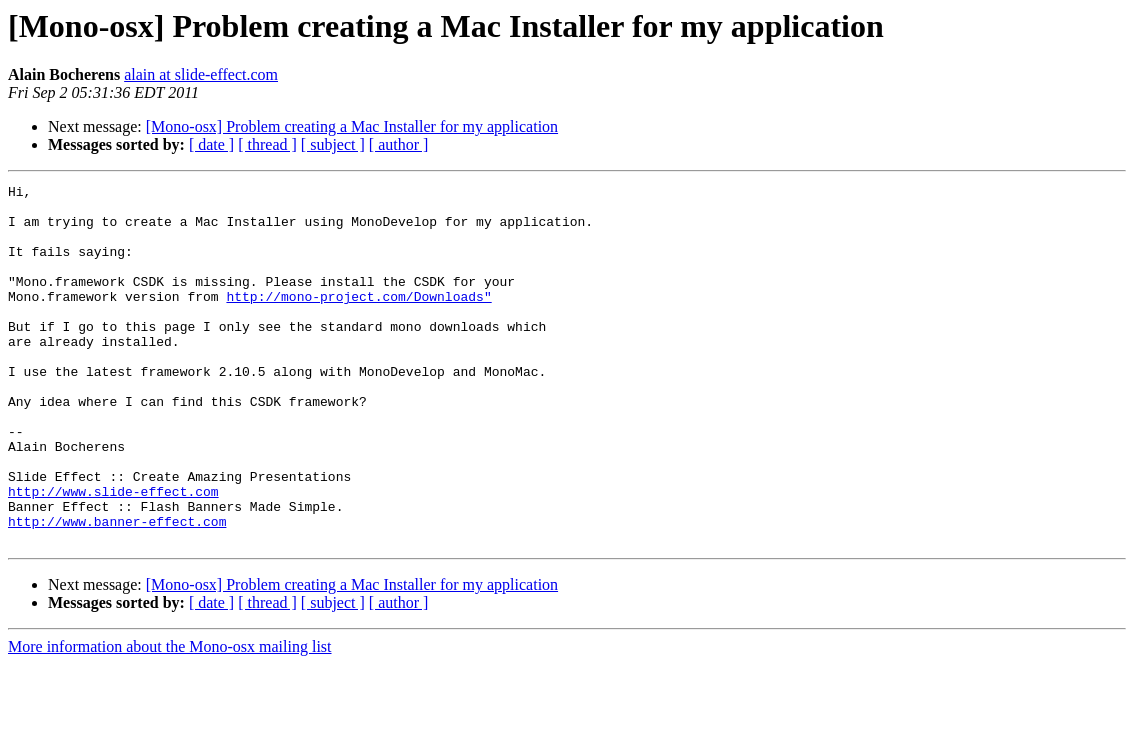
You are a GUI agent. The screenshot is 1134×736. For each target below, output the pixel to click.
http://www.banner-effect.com (117, 590)
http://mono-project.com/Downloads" (358, 320)
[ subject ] (333, 144)
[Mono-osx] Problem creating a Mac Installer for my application (352, 126)
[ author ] (399, 144)
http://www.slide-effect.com (113, 554)
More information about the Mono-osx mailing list (170, 718)
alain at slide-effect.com (201, 74)
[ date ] (211, 144)
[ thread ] (267, 144)
